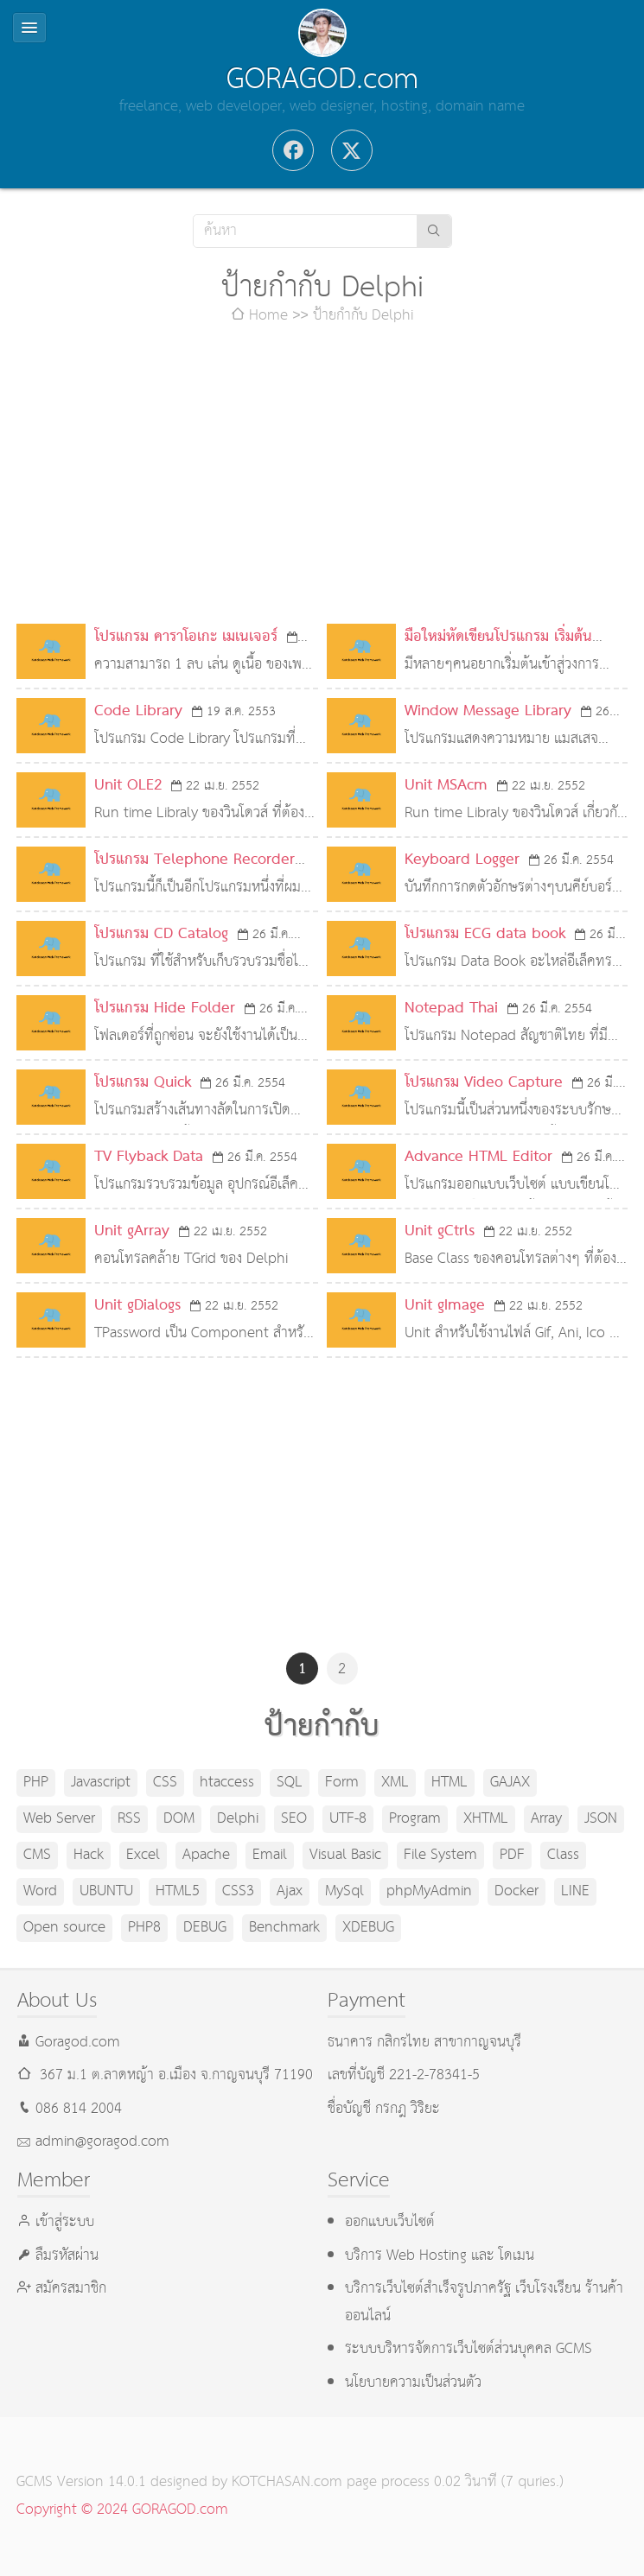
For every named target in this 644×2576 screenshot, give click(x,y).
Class (563, 1855)
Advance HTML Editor (478, 1157)
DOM (178, 1818)
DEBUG (204, 1927)
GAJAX (510, 1782)
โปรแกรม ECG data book (485, 934)
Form (342, 1782)
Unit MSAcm (446, 785)
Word (40, 1891)
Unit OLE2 (128, 785)
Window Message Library (488, 711)
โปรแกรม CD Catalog (161, 934)
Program (415, 1818)
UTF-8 (348, 1818)
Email (269, 1855)
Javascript (101, 1782)
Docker (516, 1891)
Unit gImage (445, 1305)
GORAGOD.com (322, 79)
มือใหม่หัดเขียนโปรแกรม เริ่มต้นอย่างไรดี (498, 651)
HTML (449, 1782)
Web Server (59, 1818)
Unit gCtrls (440, 1231)
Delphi (237, 1818)
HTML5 (178, 1891)
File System (440, 1855)
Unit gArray (131, 1231)
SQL (290, 1782)
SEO (294, 1818)
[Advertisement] (322, 477)
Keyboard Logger (462, 860)
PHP (35, 1782)
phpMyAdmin (429, 1891)
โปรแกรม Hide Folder (164, 1008)
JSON (600, 1818)
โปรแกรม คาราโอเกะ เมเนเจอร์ (185, 637)
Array (546, 1818)
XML (395, 1782)
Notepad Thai (451, 1008)
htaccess (227, 1782)
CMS (37, 1855)
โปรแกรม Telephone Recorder (194, 860)
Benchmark (284, 1927)
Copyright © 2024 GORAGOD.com (122, 2510)
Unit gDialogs (137, 1305)
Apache (206, 1855)
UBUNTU (106, 1891)
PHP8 (144, 1927)
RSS (129, 1818)
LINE (575, 1891)
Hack (88, 1855)
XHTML (485, 1818)
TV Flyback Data (148, 1157)
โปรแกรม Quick (142, 1083)
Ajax (290, 1891)
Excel (143, 1855)
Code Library (138, 711)
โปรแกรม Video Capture (484, 1083)
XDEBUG (368, 1927)
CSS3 (238, 1891)
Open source (64, 1927)
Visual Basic (345, 1855)
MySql (344, 1891)
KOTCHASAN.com (287, 2482)
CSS (165, 1782)
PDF (512, 1855)
